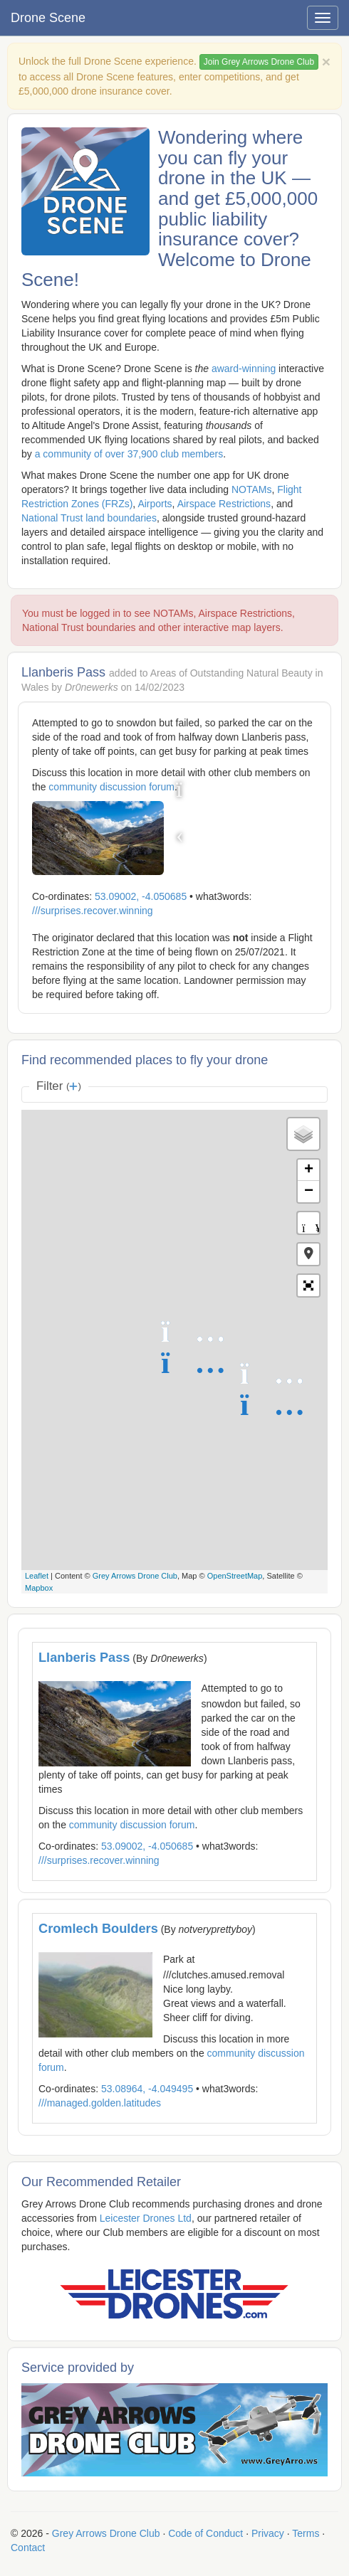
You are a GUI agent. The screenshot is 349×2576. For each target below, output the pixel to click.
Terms (305, 2533)
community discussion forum (111, 787)
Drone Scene (48, 18)
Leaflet (36, 1575)
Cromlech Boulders (98, 1929)
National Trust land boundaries (89, 518)
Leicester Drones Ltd (146, 2218)
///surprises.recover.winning (92, 910)
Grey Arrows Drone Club (135, 1575)
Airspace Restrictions (224, 503)
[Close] (326, 61)
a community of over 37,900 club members (129, 454)
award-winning (244, 368)
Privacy (267, 2533)
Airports (154, 503)
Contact (28, 2547)
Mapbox (39, 1588)
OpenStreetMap (235, 1575)
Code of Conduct (205, 2533)
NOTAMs (251, 489)
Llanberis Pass (84, 1657)
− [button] (308, 1191)
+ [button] (308, 1170)
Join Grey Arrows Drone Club (259, 62)
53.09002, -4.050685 (141, 896)
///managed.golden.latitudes (99, 2103)
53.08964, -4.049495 (147, 2088)
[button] (308, 1254)
